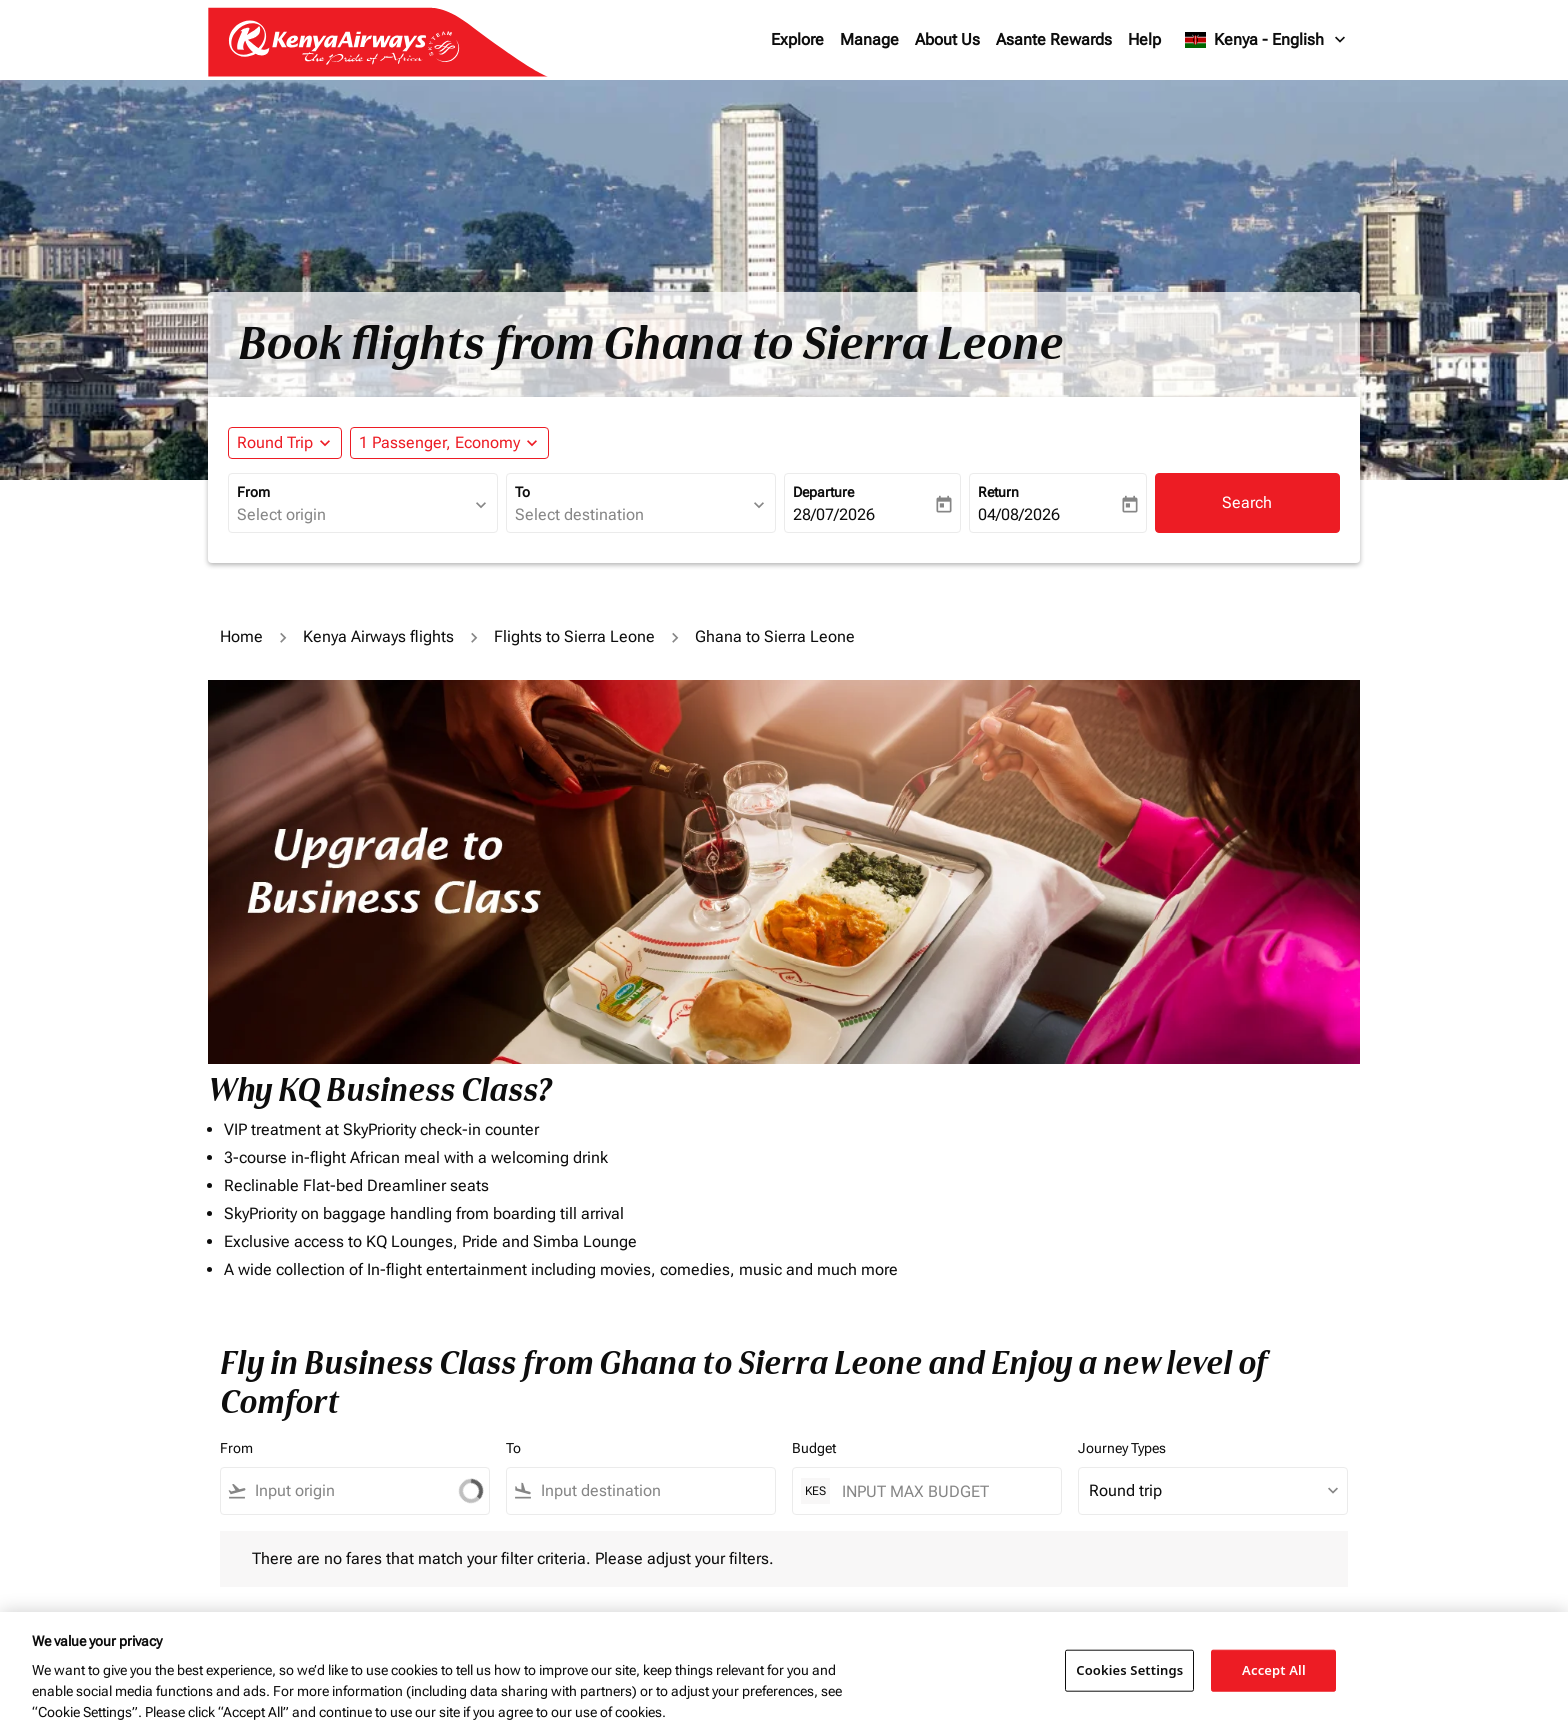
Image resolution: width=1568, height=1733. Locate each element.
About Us (947, 39)
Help (1144, 39)
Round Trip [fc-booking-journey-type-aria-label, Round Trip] (275, 442)
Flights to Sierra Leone (574, 636)
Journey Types (1122, 1448)
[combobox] (353, 515)
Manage (869, 39)
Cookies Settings (1129, 1670)
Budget (814, 1448)
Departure (823, 492)
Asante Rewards (1054, 39)
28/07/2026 (834, 514)
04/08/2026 (1019, 514)
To (522, 492)
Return (998, 492)
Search (1247, 502)
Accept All (1274, 1670)
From (253, 492)
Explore (797, 39)
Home (241, 636)
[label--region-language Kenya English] (1266, 40)
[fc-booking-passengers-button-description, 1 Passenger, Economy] (439, 443)
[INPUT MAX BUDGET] (941, 1491)
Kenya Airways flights (378, 636)
